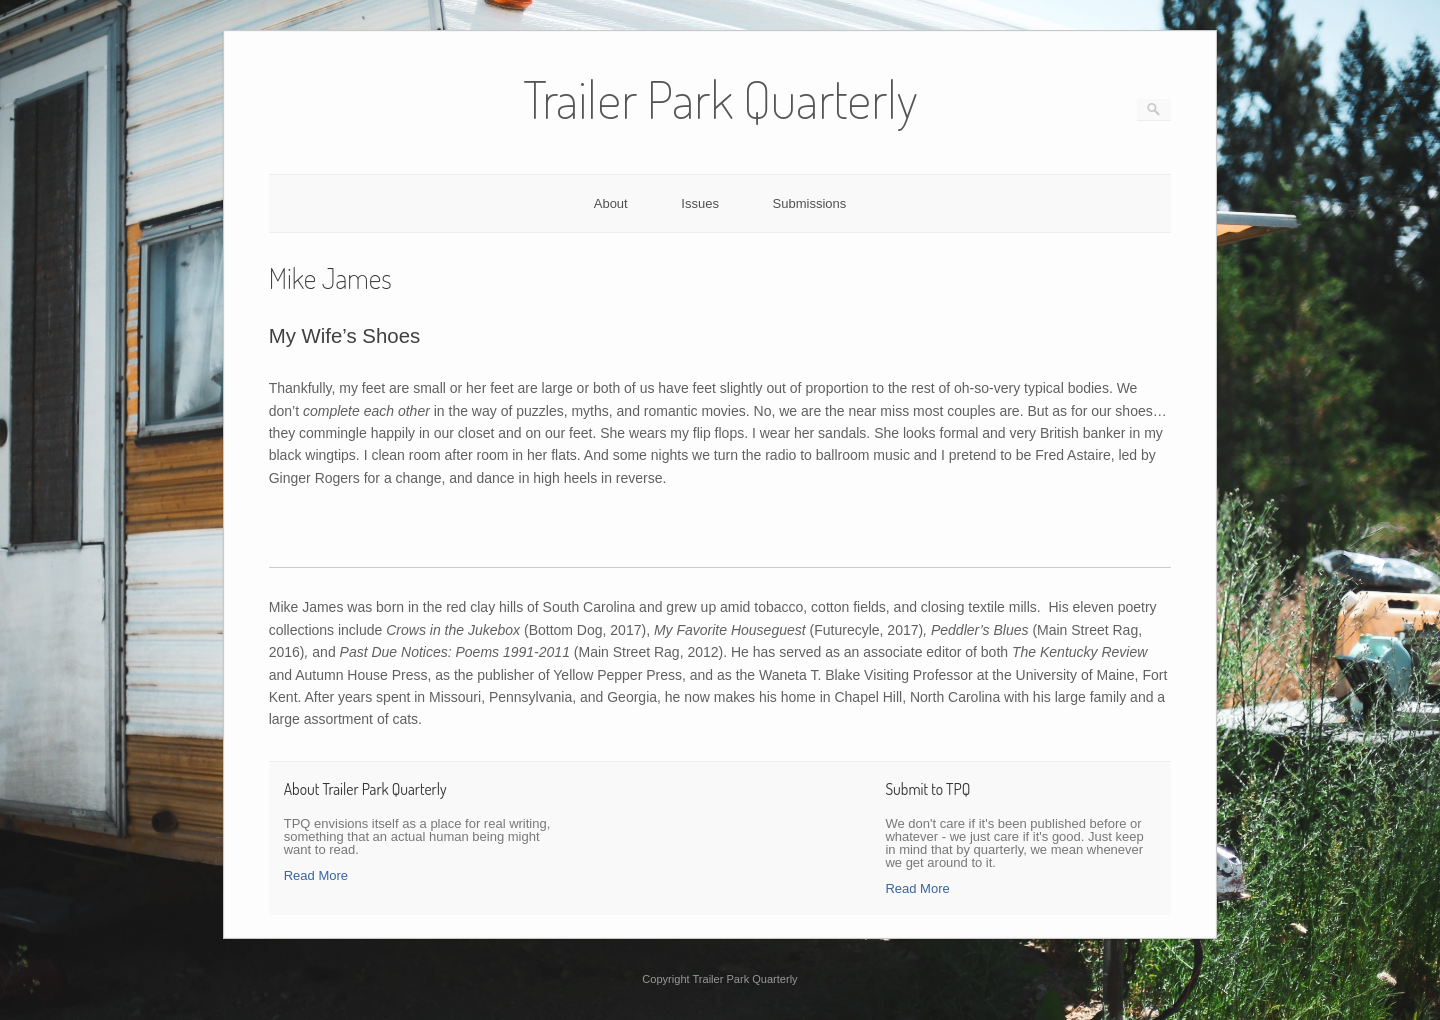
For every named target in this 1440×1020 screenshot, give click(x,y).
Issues (700, 203)
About (611, 203)
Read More (316, 875)
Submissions (810, 203)
